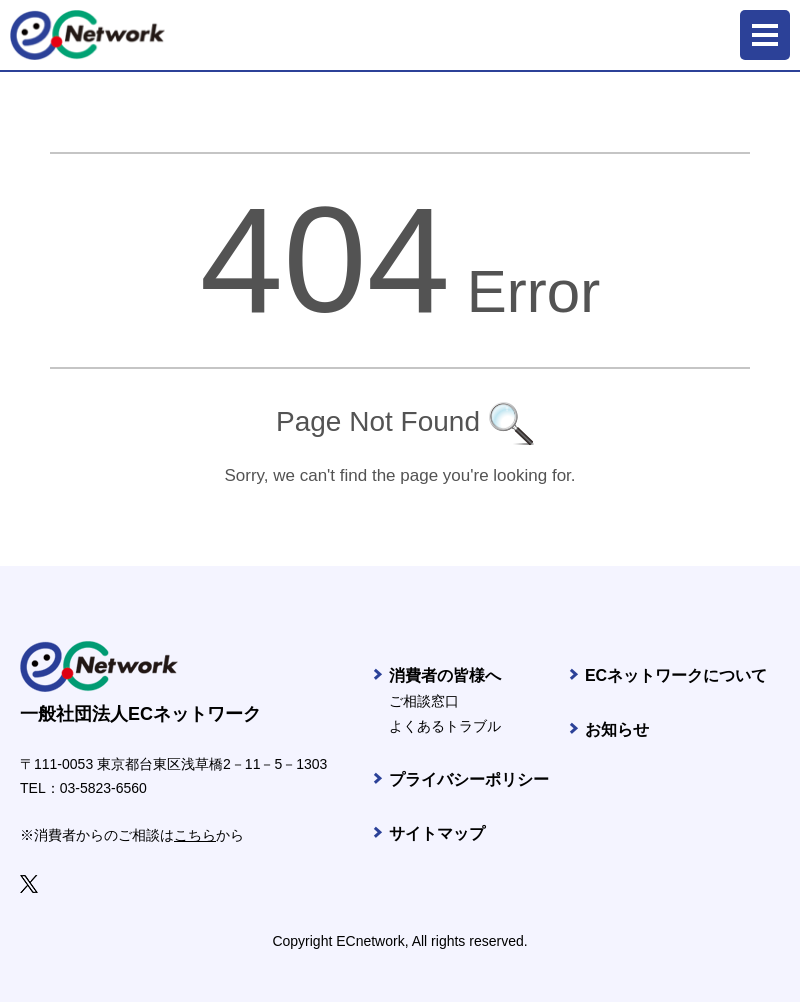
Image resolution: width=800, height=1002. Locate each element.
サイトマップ (437, 833)
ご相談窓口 (424, 701)
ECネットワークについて (676, 675)
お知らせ (617, 729)
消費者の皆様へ (445, 675)
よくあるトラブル (445, 726)
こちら (195, 835)
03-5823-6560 (103, 788)
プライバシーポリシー (469, 779)
